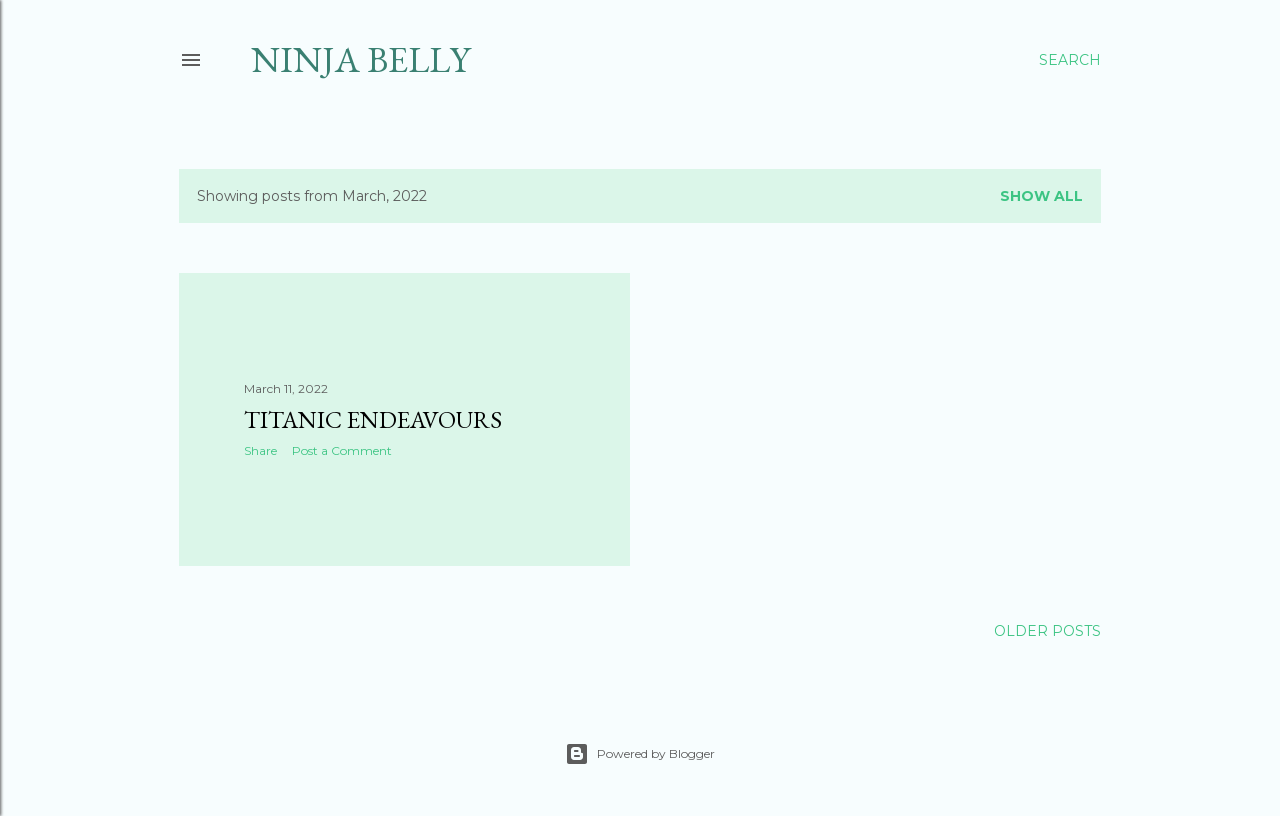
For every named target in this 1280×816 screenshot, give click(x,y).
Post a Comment (342, 450)
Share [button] (260, 450)
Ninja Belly (360, 59)
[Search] (1070, 60)
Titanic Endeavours (373, 419)
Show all (1041, 196)
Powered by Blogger (640, 754)
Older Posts (1047, 631)
